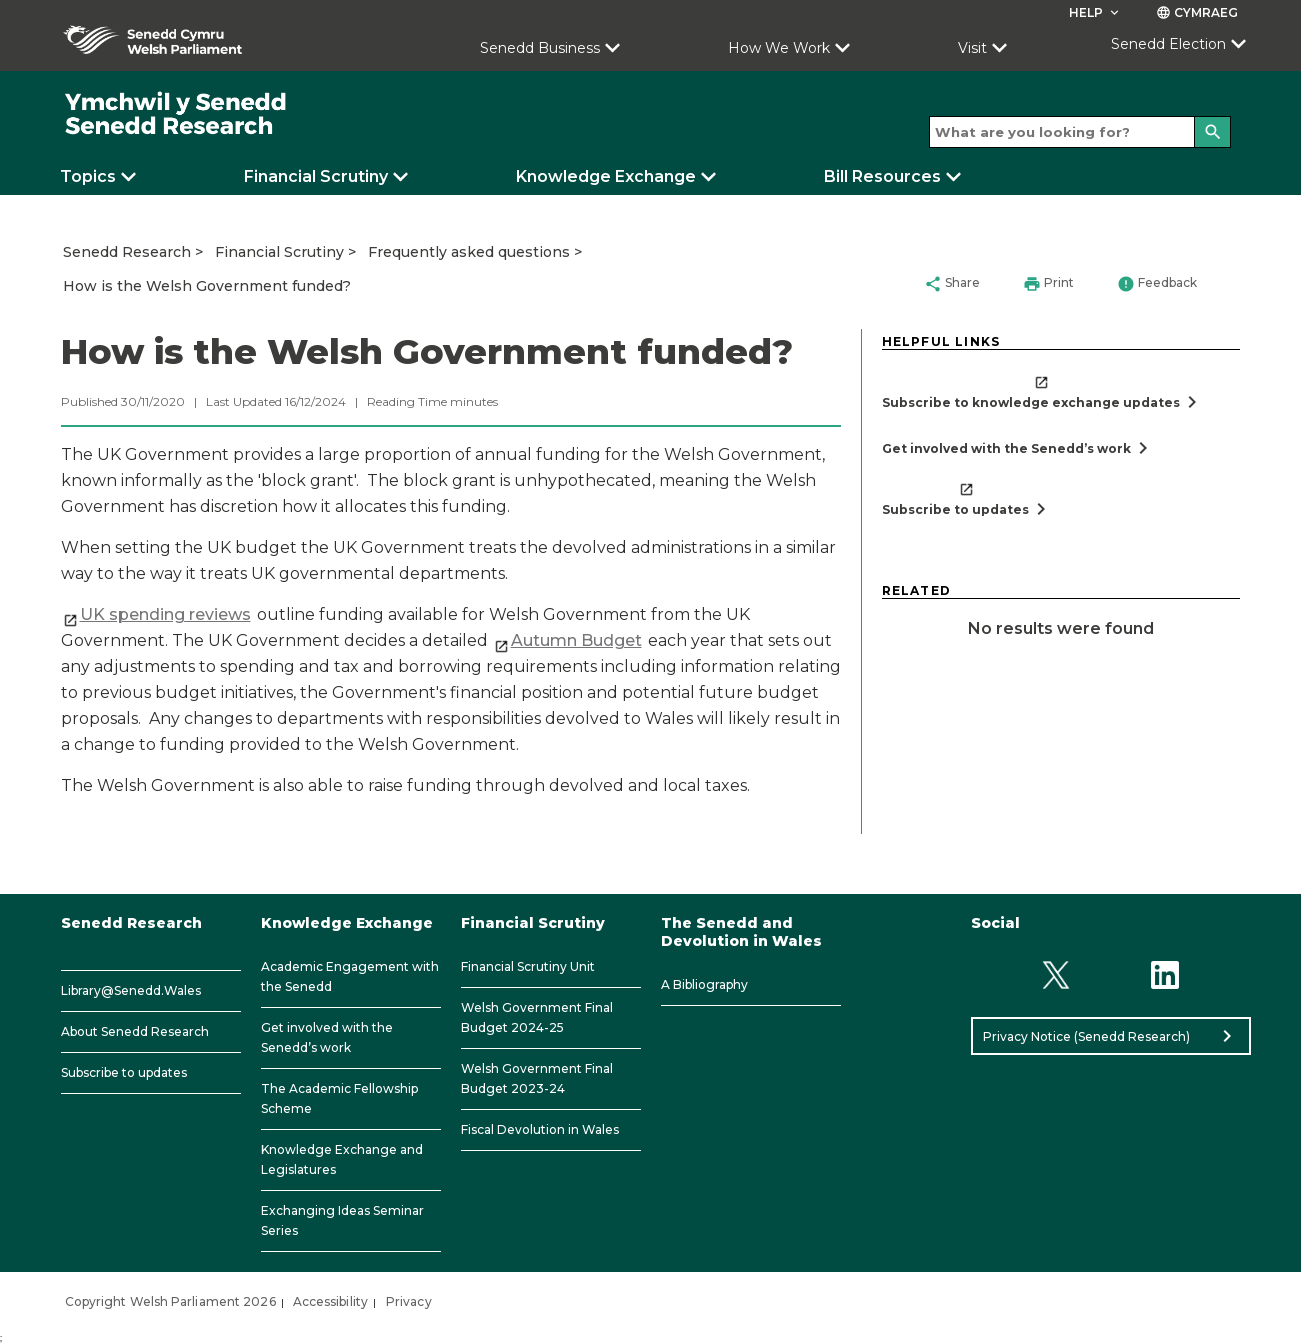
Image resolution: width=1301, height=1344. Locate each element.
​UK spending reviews (165, 614)
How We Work (779, 48)
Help (1095, 12)
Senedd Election (1168, 44)
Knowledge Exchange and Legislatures (342, 1159)
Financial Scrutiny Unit (528, 966)
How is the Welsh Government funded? (207, 286)
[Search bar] (1080, 132)
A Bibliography (704, 984)
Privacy (409, 1301)
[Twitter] (1056, 974)
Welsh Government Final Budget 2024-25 (537, 1017)
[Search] (1213, 132)
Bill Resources (882, 176)
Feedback (1157, 284)
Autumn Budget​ (576, 640)
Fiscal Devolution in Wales (540, 1129)
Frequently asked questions (469, 252)
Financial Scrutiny (316, 176)
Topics (88, 176)
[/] (177, 114)
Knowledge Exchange (606, 176)
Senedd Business (540, 48)
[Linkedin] (1164, 974)
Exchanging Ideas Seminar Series (342, 1220)
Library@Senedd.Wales (131, 990)
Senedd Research (127, 252)
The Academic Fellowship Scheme (339, 1098)
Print (1048, 284)
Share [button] (952, 284)
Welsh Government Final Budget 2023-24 (537, 1078)
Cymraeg (1197, 12)
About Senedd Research (135, 1031)
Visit (972, 48)
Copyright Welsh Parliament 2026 (170, 1301)
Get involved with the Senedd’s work (327, 1037)
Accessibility (330, 1301)
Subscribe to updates (124, 1072)
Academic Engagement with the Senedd (350, 976)
